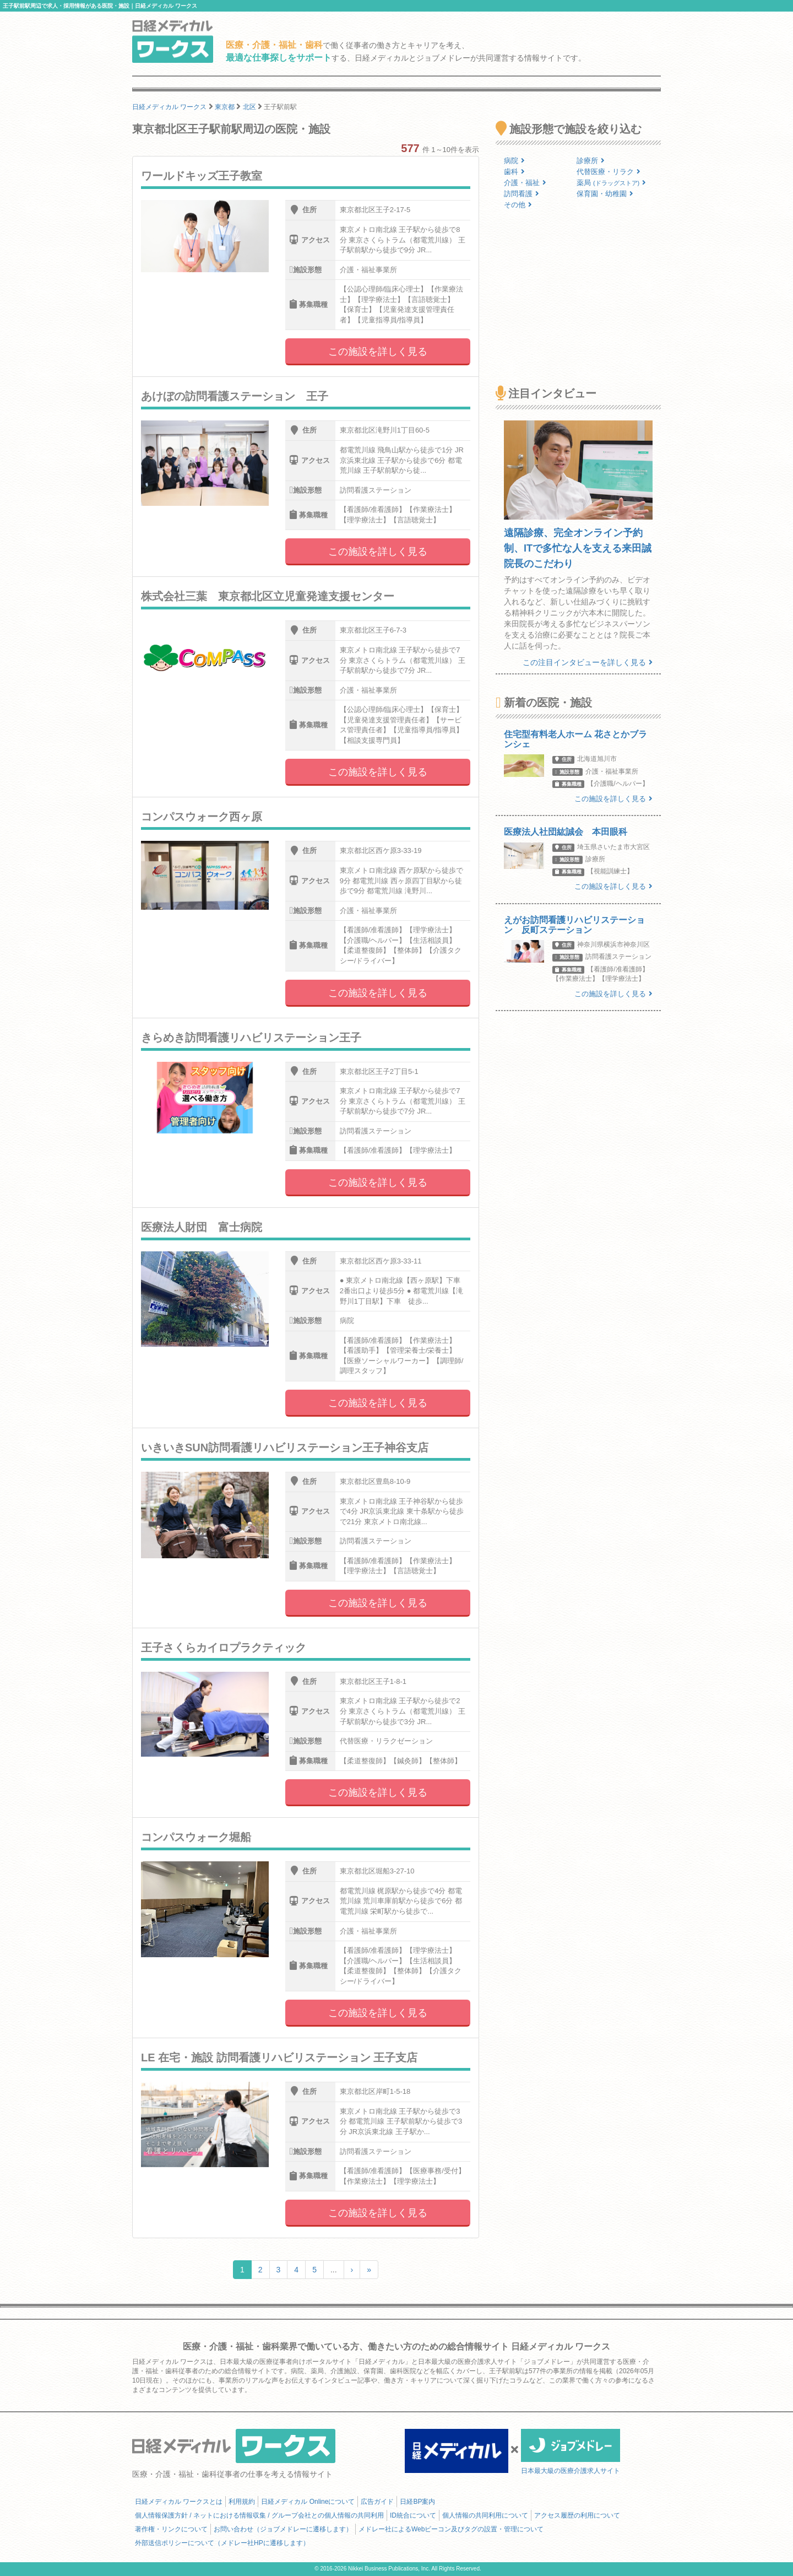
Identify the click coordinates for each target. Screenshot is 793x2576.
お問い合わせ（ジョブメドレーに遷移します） (283, 2529)
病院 (514, 160)
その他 (518, 205)
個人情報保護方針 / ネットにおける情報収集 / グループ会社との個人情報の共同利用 (259, 2515)
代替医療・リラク (608, 172)
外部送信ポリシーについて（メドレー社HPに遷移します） (222, 2543)
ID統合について (413, 2515)
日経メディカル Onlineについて (308, 2501)
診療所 (591, 160)
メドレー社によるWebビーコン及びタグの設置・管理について (451, 2529)
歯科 (514, 172)
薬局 (611, 183)
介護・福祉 (525, 183)
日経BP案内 (417, 2501)
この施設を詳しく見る (377, 351)
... (333, 2269)
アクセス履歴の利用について (577, 2515)
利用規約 (242, 2501)
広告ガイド (377, 2501)
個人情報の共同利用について (485, 2515)
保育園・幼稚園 (605, 194)
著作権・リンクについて (171, 2529)
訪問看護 (521, 194)
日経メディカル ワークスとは (178, 2501)
